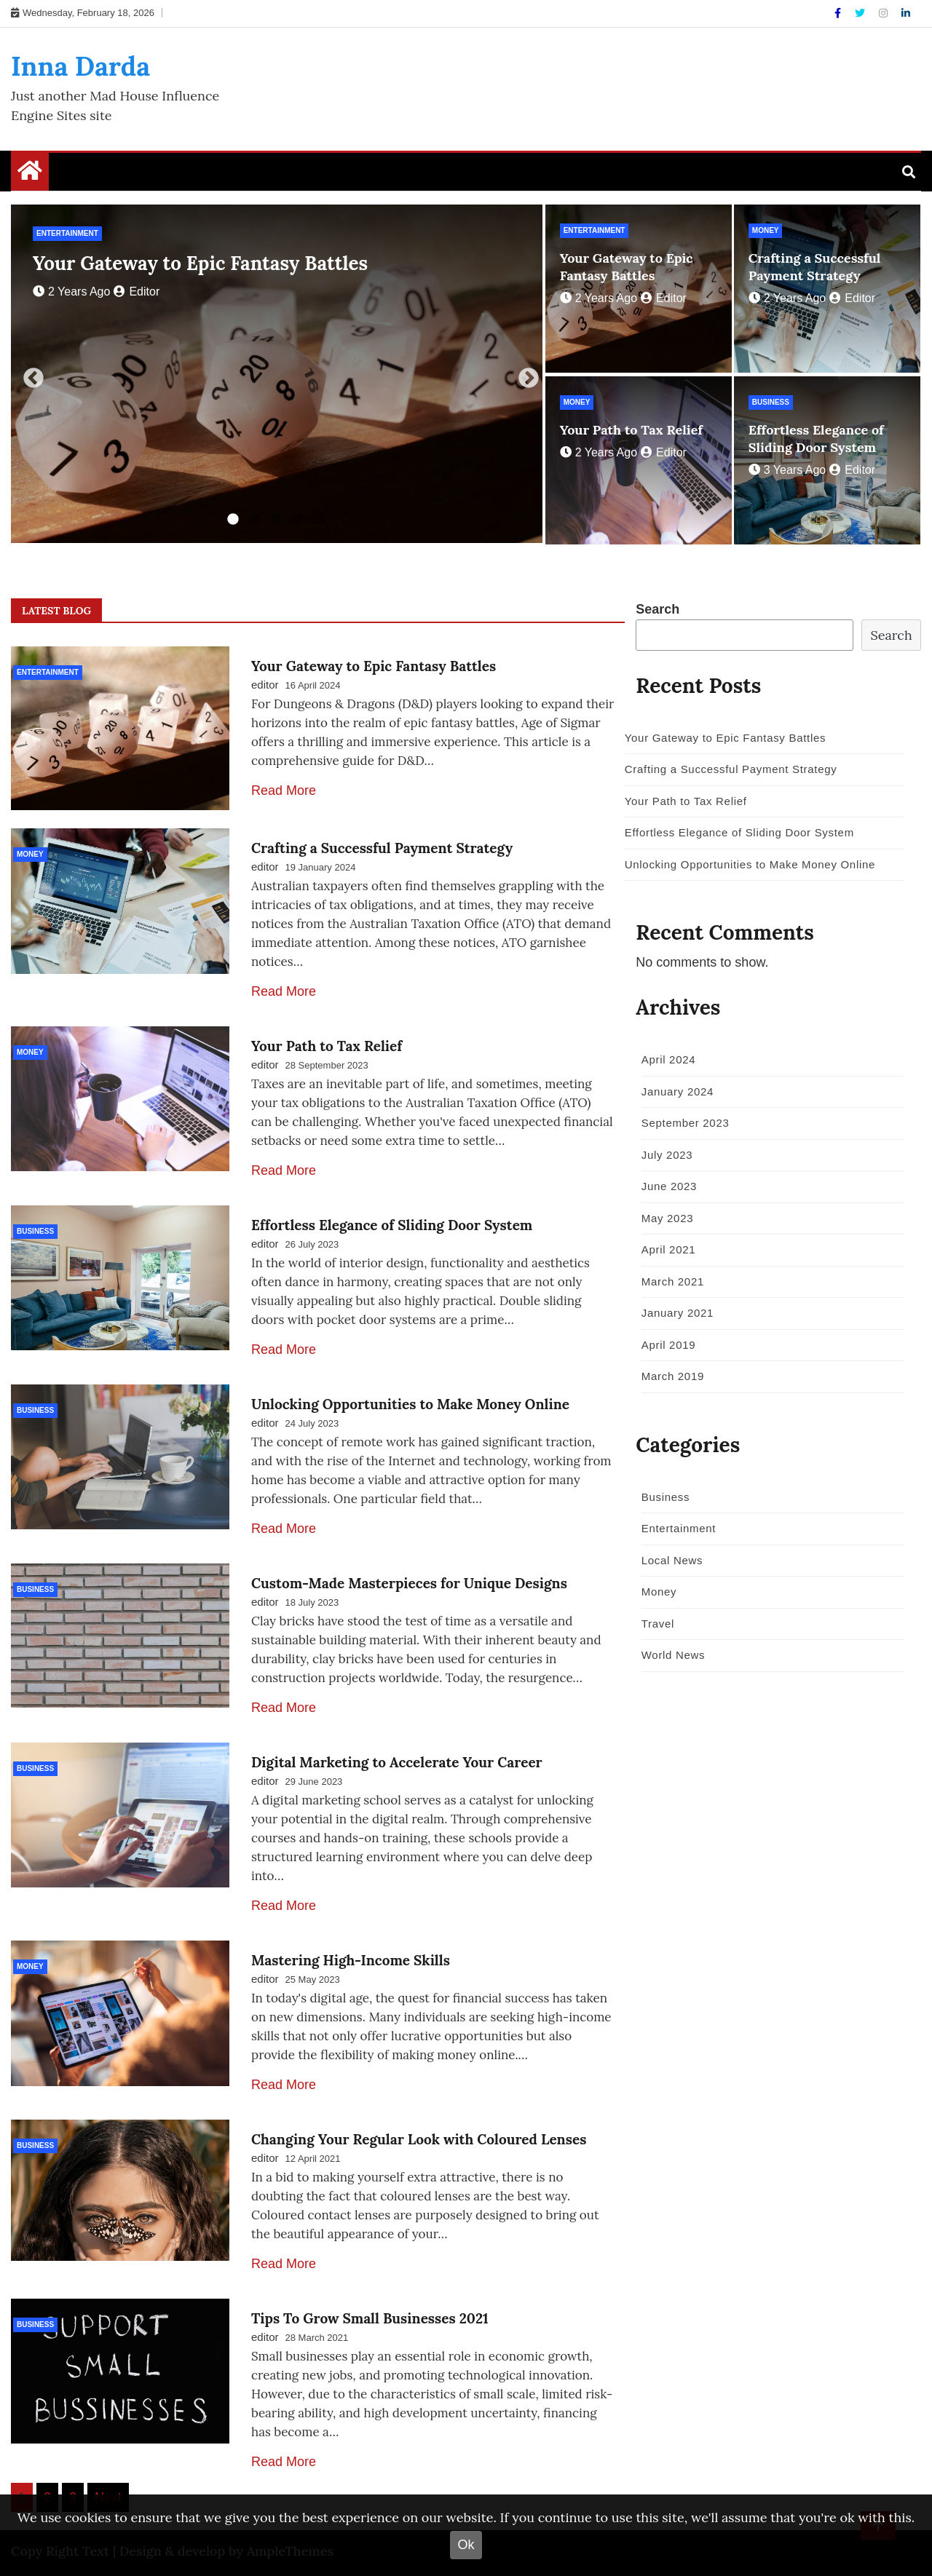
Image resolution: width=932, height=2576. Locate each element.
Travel (654, 1623)
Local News (669, 1560)
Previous (29, 374)
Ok (465, 2544)
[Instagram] (884, 13)
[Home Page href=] (29, 174)
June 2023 (665, 1186)
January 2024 (674, 1091)
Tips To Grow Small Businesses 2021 (370, 2315)
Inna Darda (80, 66)
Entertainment (67, 233)
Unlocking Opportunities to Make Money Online (410, 1401)
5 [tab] (320, 519)
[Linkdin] (905, 13)
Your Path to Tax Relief (631, 429)
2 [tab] (255, 519)
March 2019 (669, 1376)
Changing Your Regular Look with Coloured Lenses (418, 2136)
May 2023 (664, 1218)
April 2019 (665, 1345)
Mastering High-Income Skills (350, 1957)
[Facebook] (839, 13)
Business (770, 402)
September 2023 (682, 1123)
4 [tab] (298, 519)
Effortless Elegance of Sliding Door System (816, 438)
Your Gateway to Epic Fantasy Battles (200, 263)
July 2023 (664, 1155)
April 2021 (665, 1249)
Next (524, 374)
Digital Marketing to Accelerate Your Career (396, 1759)
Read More (283, 790)
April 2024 (665, 1059)
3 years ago (787, 470)
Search (657, 609)
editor (136, 291)
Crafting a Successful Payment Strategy (815, 267)
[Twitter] (861, 13)
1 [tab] (233, 519)
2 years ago (71, 291)
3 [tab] (276, 519)
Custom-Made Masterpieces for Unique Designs (409, 1580)
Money (765, 230)
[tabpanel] (276, 374)
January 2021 (674, 1313)
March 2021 (669, 1281)
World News (670, 1655)
